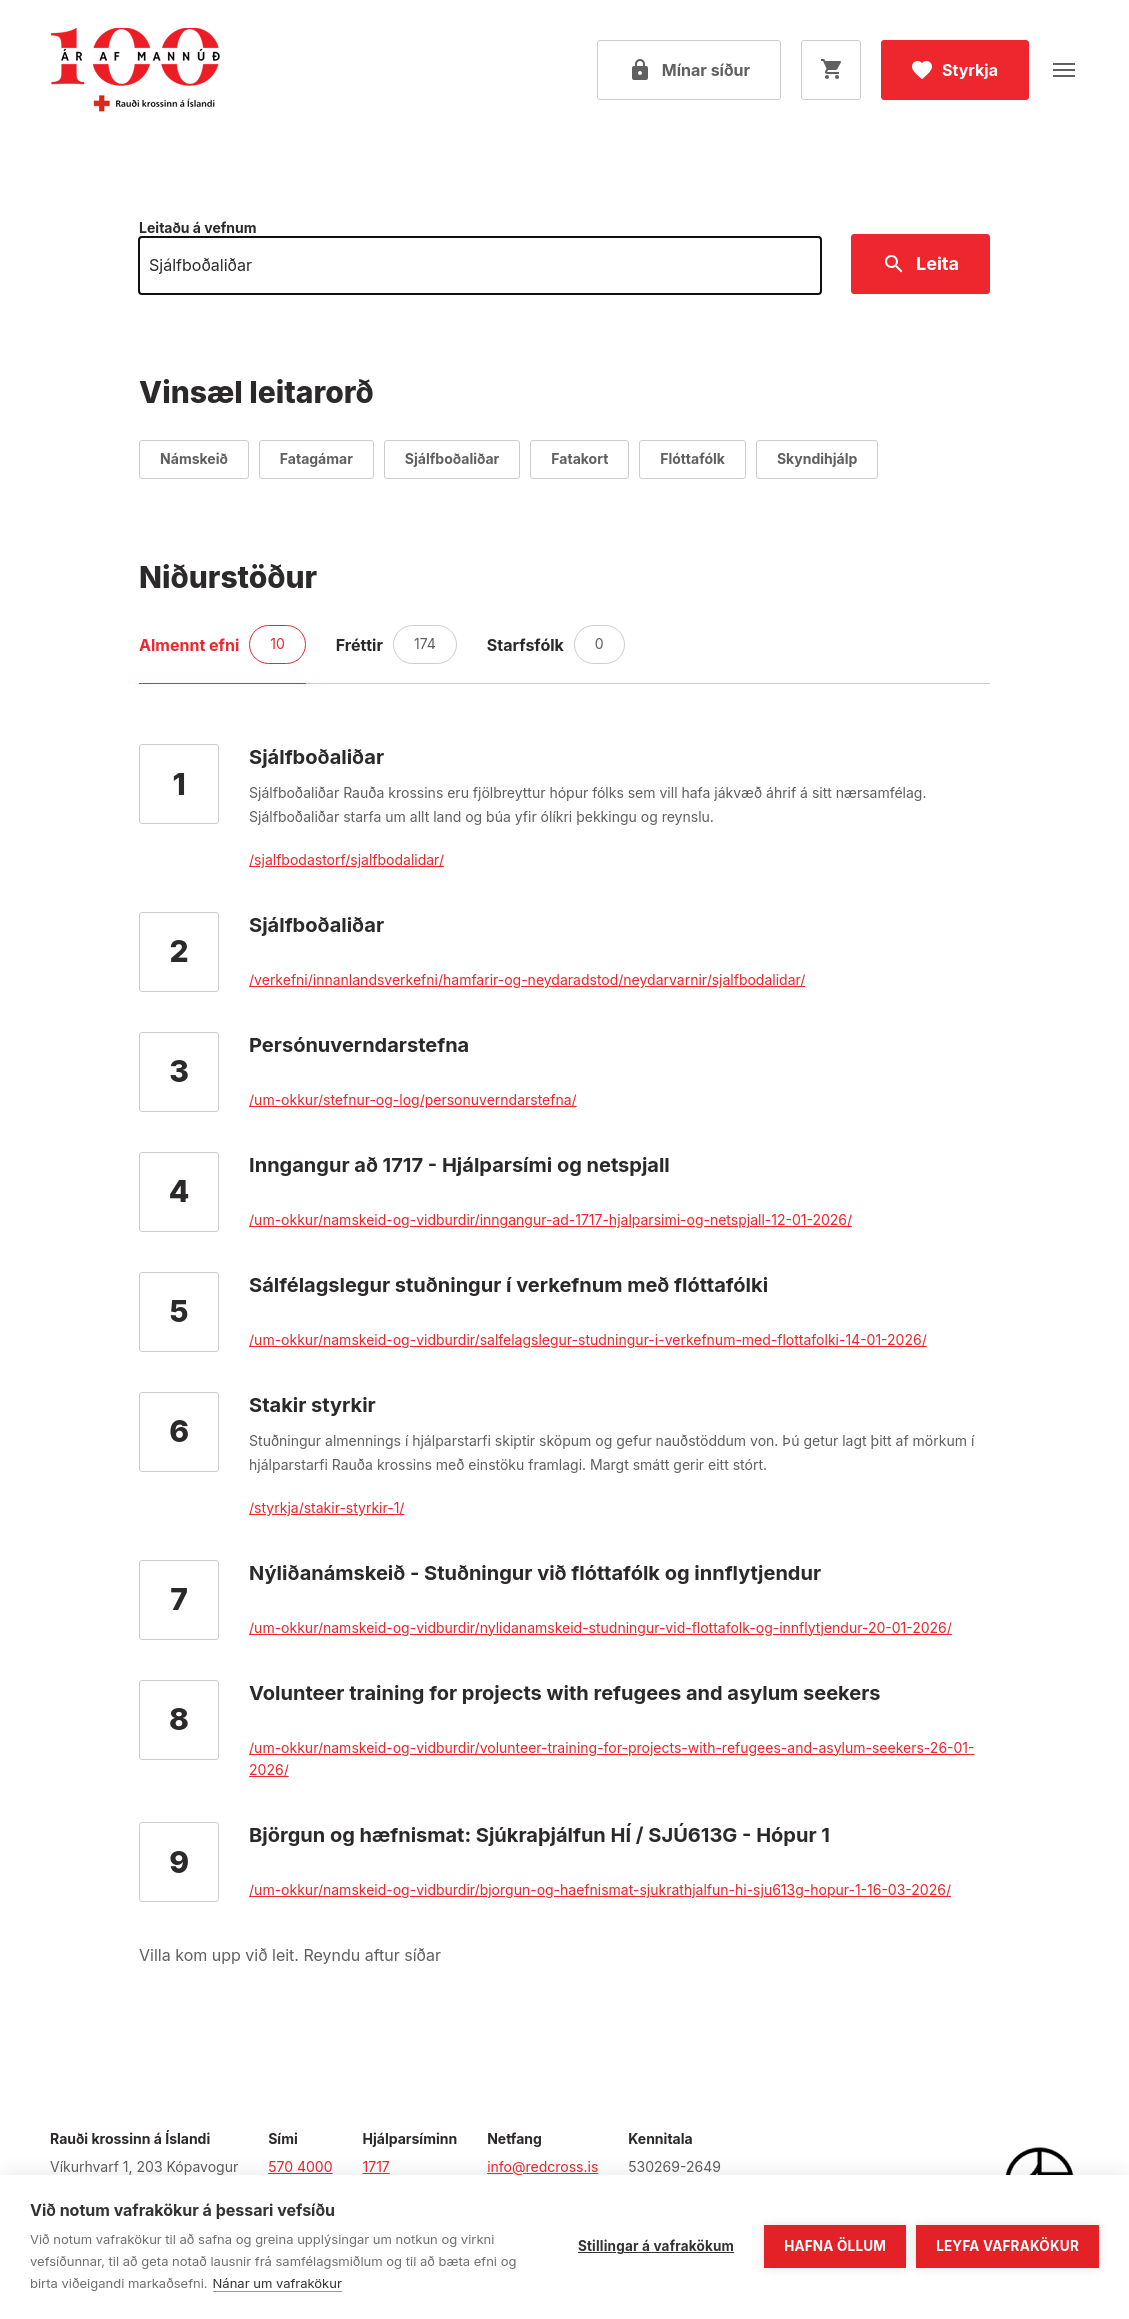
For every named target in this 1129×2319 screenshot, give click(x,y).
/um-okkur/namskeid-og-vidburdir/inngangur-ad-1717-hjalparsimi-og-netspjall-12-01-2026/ (550, 1219)
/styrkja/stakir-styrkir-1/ (326, 1507)
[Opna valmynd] (1064, 70)
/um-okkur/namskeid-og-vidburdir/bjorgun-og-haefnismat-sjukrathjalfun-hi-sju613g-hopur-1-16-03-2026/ (600, 1889)
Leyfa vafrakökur (1007, 2246)
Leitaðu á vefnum (198, 228)
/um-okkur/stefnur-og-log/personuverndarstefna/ (413, 1099)
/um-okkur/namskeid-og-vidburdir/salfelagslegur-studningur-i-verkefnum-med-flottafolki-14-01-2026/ (588, 1339)
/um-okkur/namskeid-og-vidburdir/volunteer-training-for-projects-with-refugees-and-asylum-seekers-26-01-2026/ (611, 1759)
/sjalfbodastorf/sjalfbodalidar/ (346, 859)
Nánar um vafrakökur (277, 2283)
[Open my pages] (689, 70)
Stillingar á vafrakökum (656, 2246)
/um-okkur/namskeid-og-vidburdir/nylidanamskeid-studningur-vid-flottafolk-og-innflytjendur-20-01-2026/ (600, 1627)
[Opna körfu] (831, 70)
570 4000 (300, 2166)
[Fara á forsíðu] (135, 70)
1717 (376, 2166)
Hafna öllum (835, 2246)
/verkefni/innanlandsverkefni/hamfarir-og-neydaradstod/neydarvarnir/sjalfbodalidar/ (527, 979)
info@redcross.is (542, 2166)
